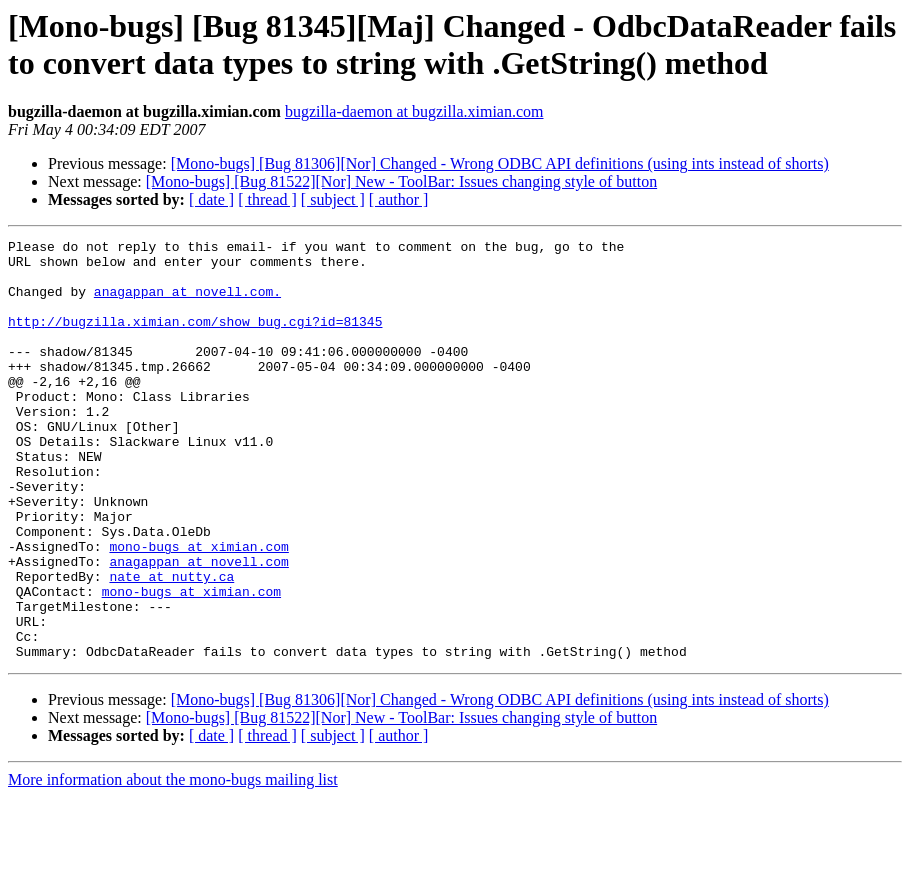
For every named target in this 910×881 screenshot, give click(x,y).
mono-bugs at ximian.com (198, 609)
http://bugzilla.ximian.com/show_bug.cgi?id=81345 (195, 339)
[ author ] (399, 199)
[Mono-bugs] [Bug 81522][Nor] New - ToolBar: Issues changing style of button (401, 181)
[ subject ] (333, 199)
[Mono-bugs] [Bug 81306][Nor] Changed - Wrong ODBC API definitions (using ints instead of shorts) (500, 163)
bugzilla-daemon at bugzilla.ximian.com (414, 111)
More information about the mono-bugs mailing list (173, 863)
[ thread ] (267, 199)
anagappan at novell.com (198, 627)
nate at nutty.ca (171, 645)
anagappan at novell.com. (187, 303)
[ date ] (211, 199)
